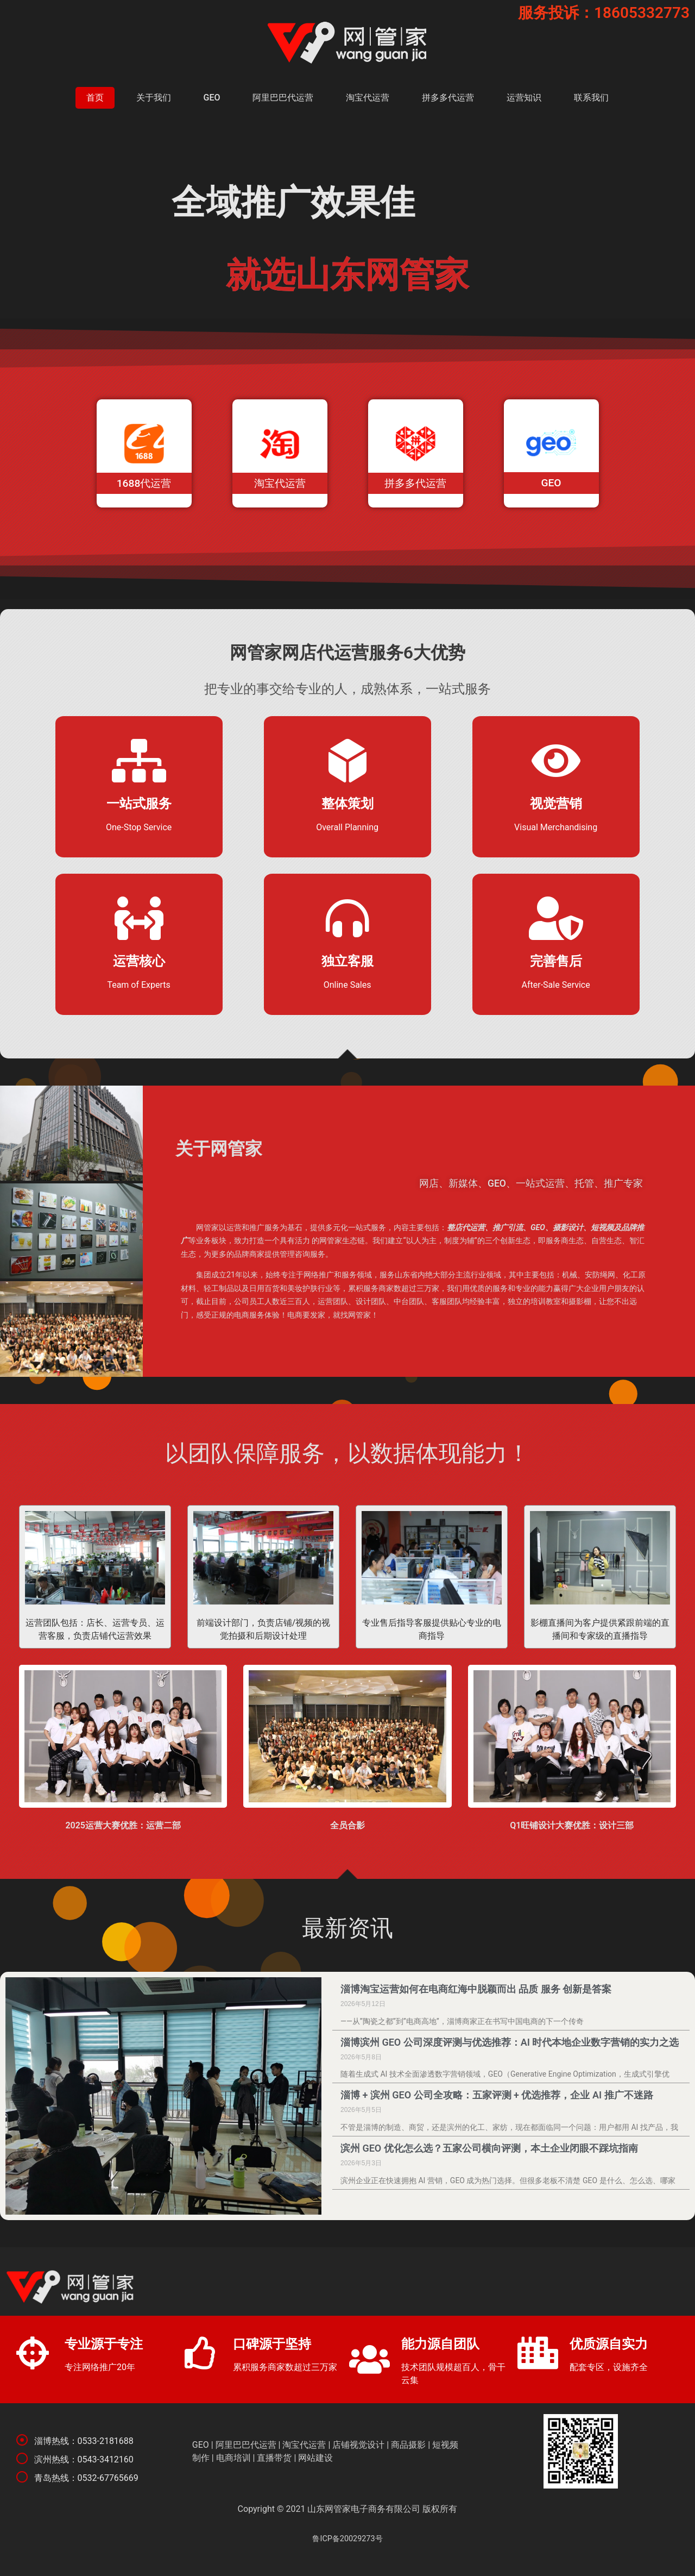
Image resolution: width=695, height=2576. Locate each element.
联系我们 (591, 97)
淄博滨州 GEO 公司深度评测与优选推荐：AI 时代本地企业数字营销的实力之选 (509, 2042)
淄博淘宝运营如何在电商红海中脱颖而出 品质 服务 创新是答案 (475, 1989)
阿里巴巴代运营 (282, 97)
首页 (95, 97)
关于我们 (153, 97)
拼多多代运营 (448, 97)
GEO (212, 97)
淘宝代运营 (367, 97)
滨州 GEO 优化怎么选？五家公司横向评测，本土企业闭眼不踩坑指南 (489, 2148)
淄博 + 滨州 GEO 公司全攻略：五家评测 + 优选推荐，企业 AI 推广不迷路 (496, 2095)
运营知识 (524, 97)
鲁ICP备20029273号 (347, 2538)
